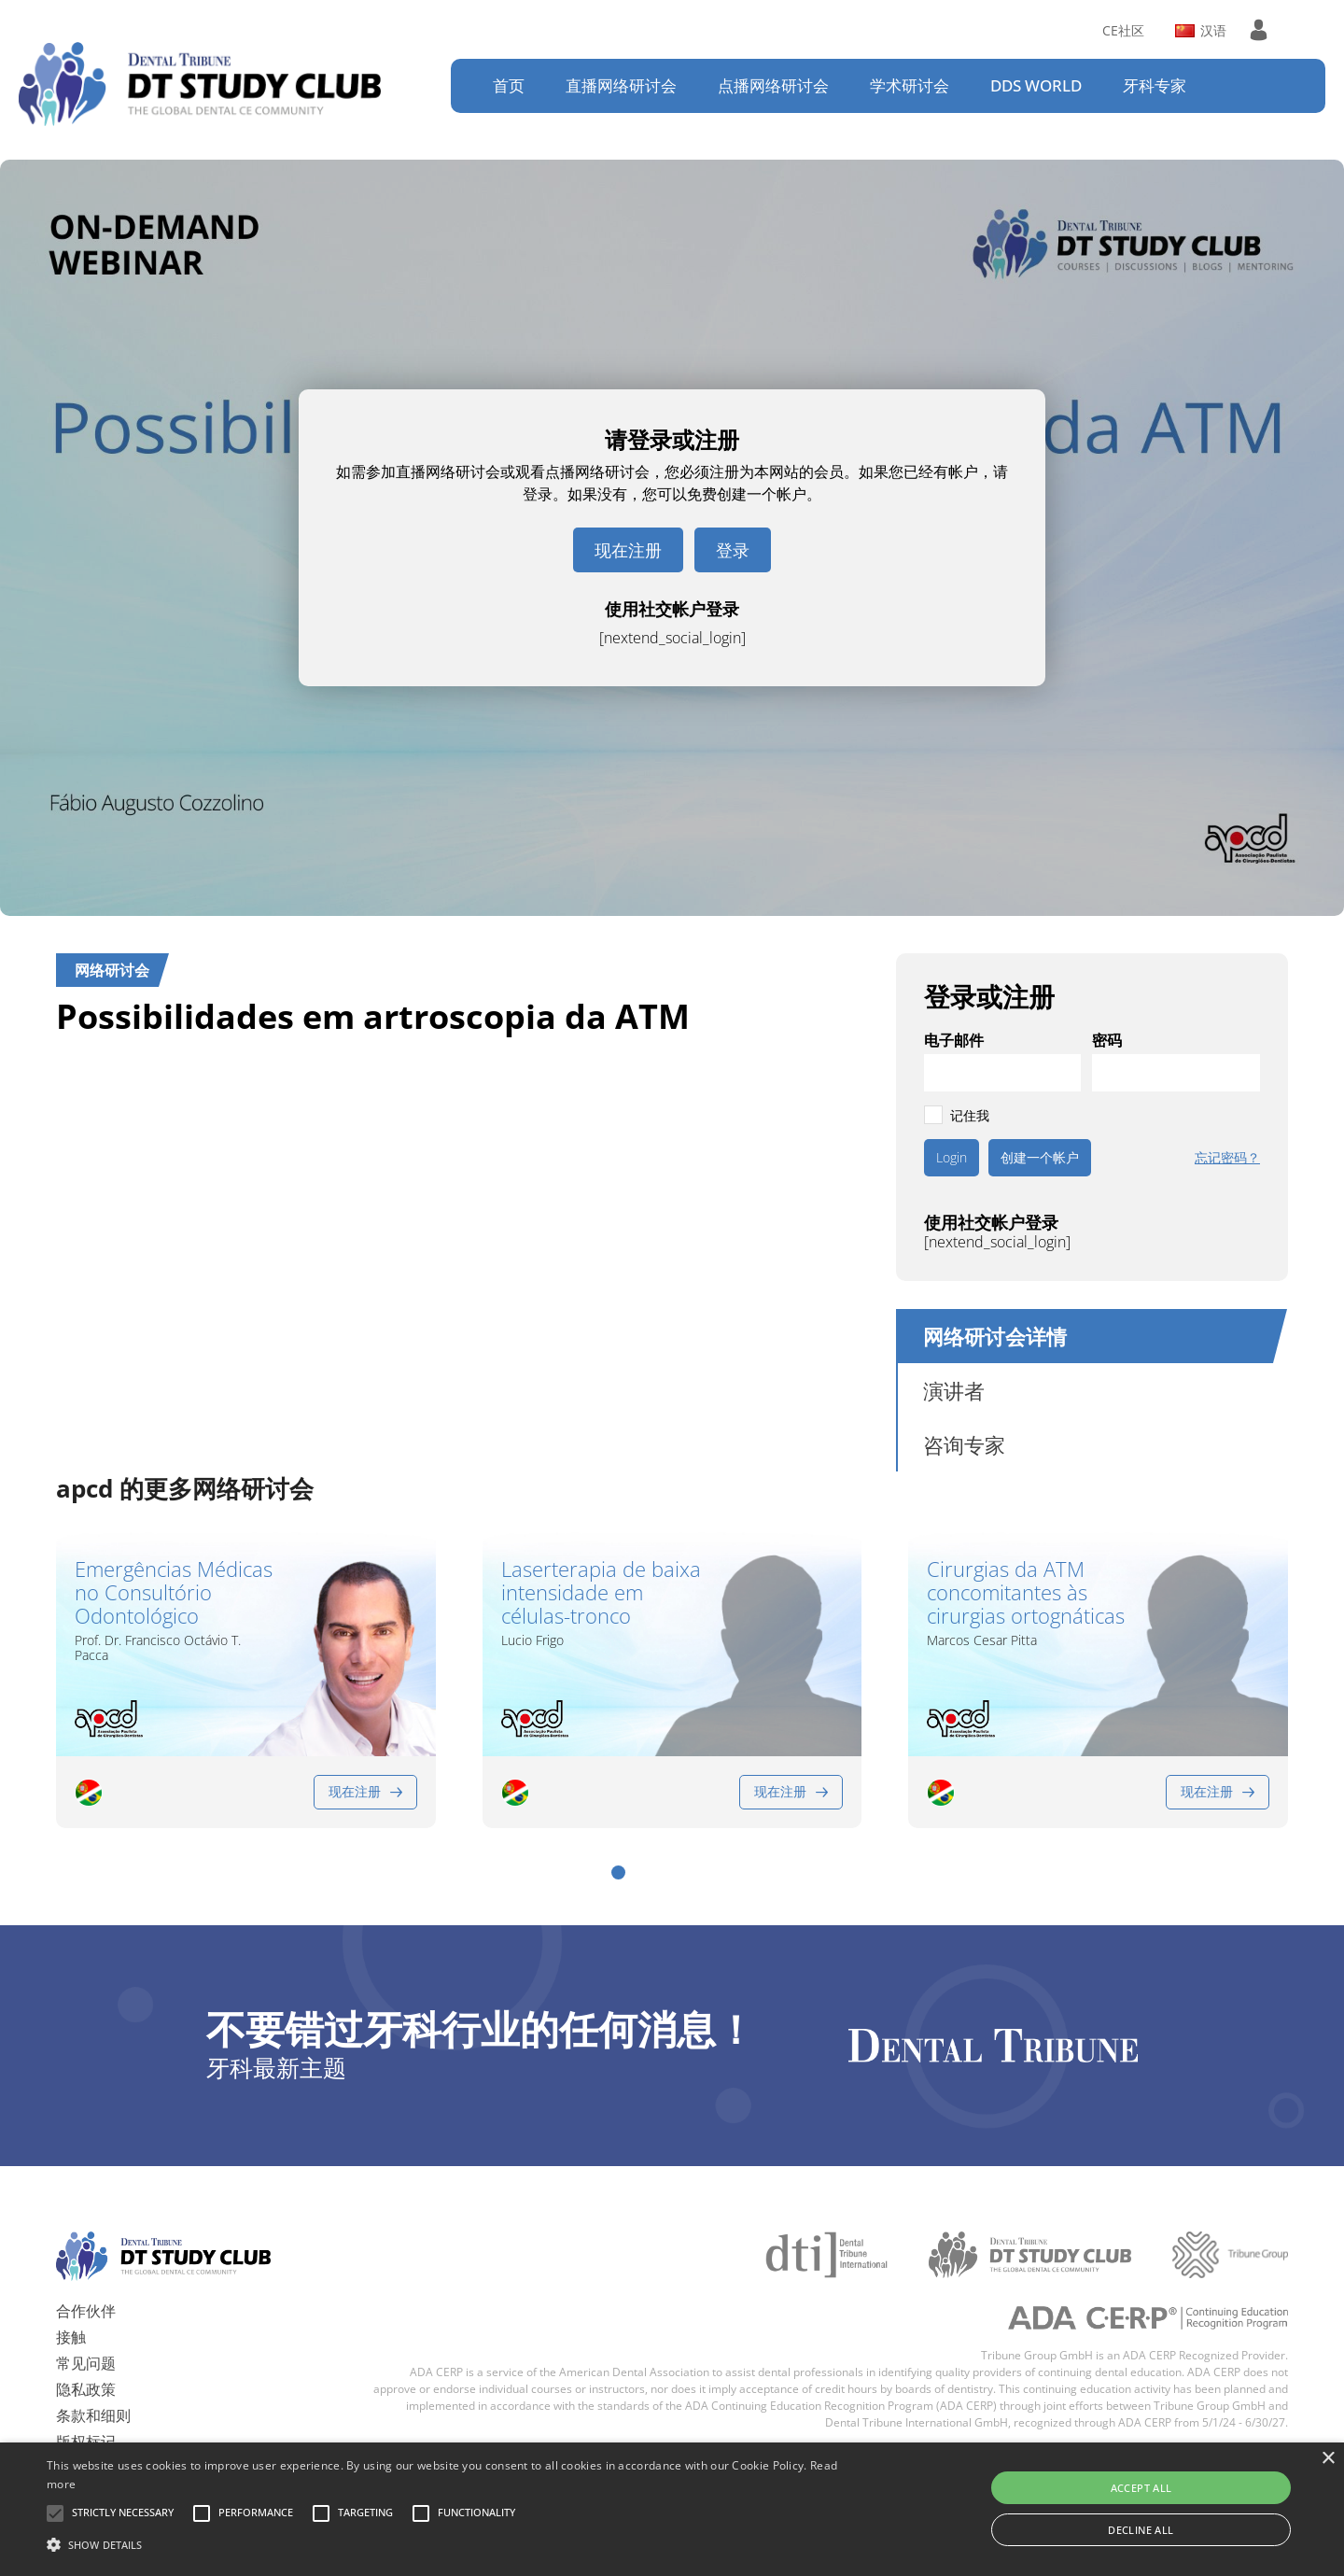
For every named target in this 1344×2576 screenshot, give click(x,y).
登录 (732, 550)
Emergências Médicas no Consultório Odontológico (174, 1592)
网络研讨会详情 (995, 1336)
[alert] (672, 2509)
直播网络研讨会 (621, 85)
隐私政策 (86, 2370)
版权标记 (86, 2423)
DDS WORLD (1036, 85)
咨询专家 (964, 1444)
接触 (71, 2318)
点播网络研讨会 (773, 85)
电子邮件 (954, 1040)
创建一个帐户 (1040, 1157)
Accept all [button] (1141, 2488)
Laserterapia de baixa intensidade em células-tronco (601, 1592)
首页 (509, 85)
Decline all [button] (1140, 2530)
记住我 (969, 1115)
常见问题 (86, 2344)
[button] (618, 1855)
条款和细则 (93, 2396)
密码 (1107, 1040)
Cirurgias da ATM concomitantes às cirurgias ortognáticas (1026, 1592)
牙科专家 (1154, 85)
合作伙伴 (86, 2292)
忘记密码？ (1227, 1157)
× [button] (1328, 2459)
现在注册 (628, 550)
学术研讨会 (909, 85)
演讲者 (954, 1390)
